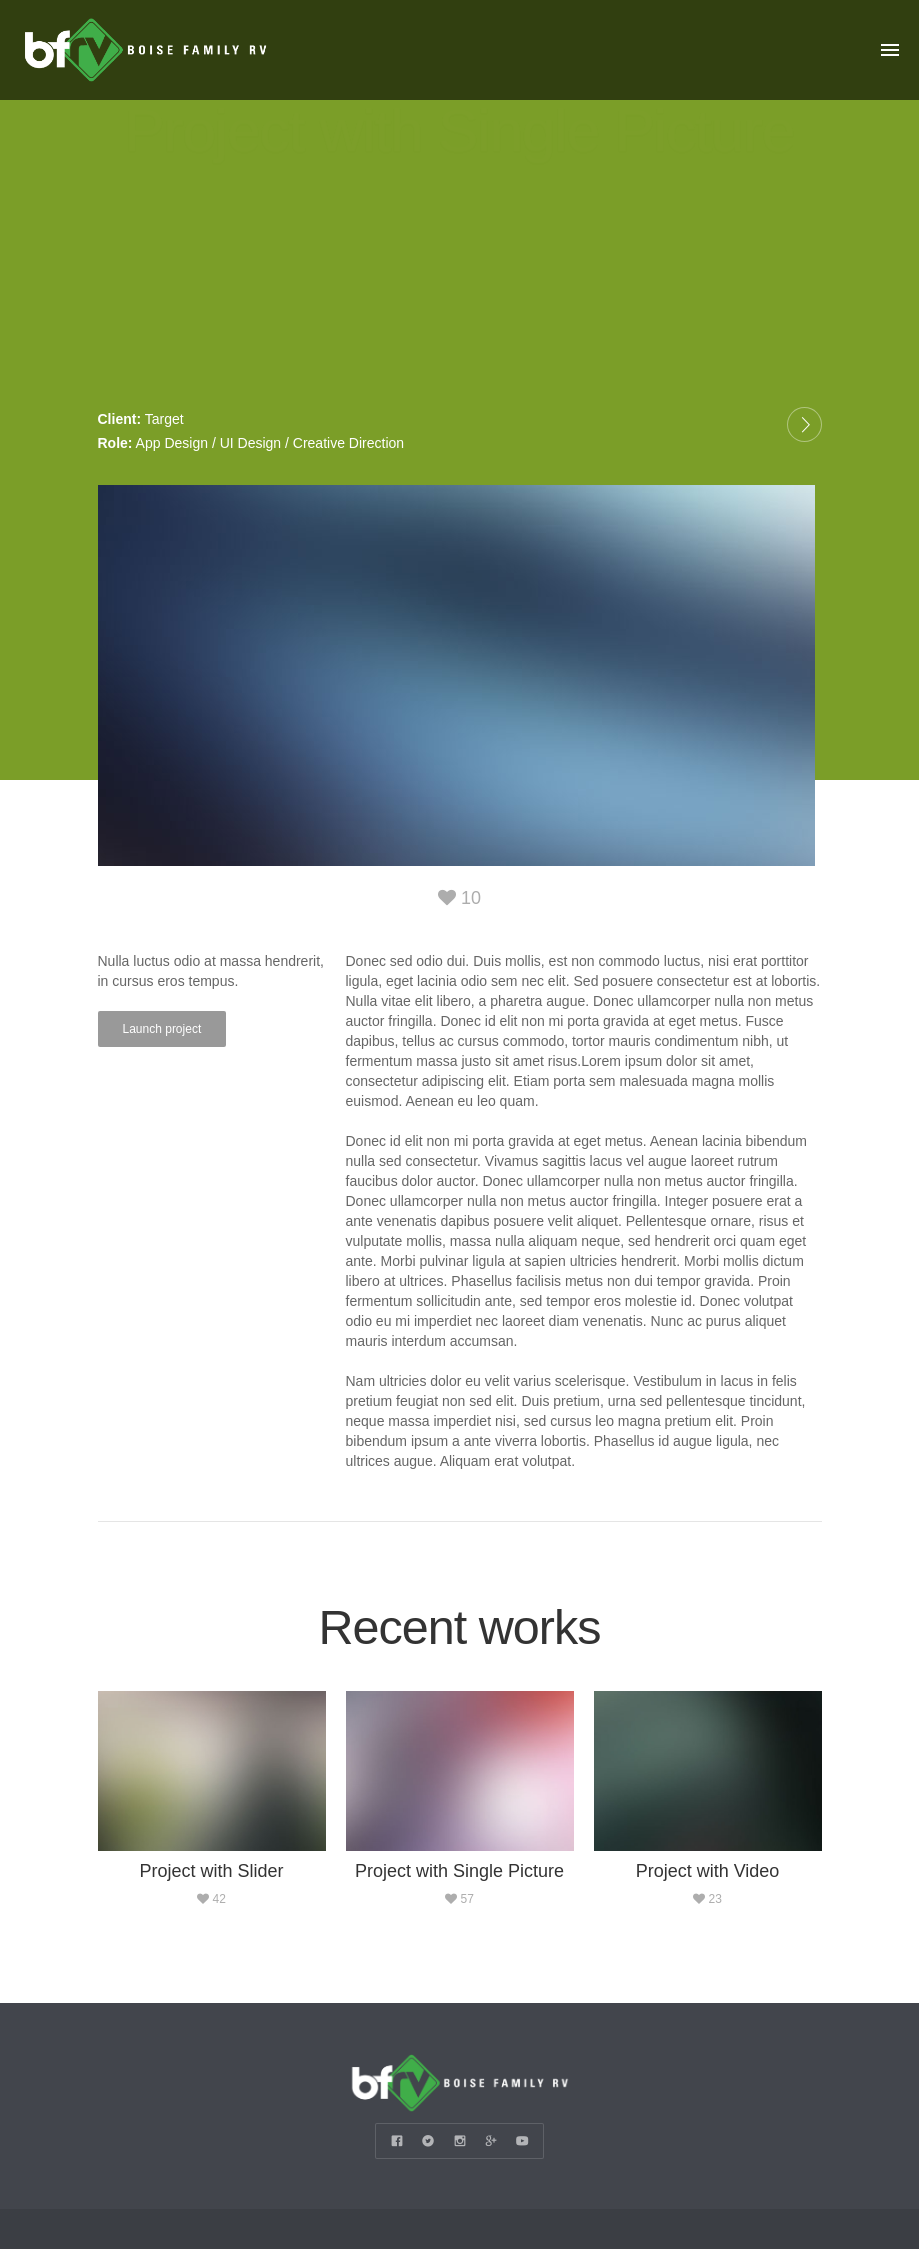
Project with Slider (211, 1869)
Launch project (162, 1027)
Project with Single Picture (459, 1869)
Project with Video (708, 1869)
